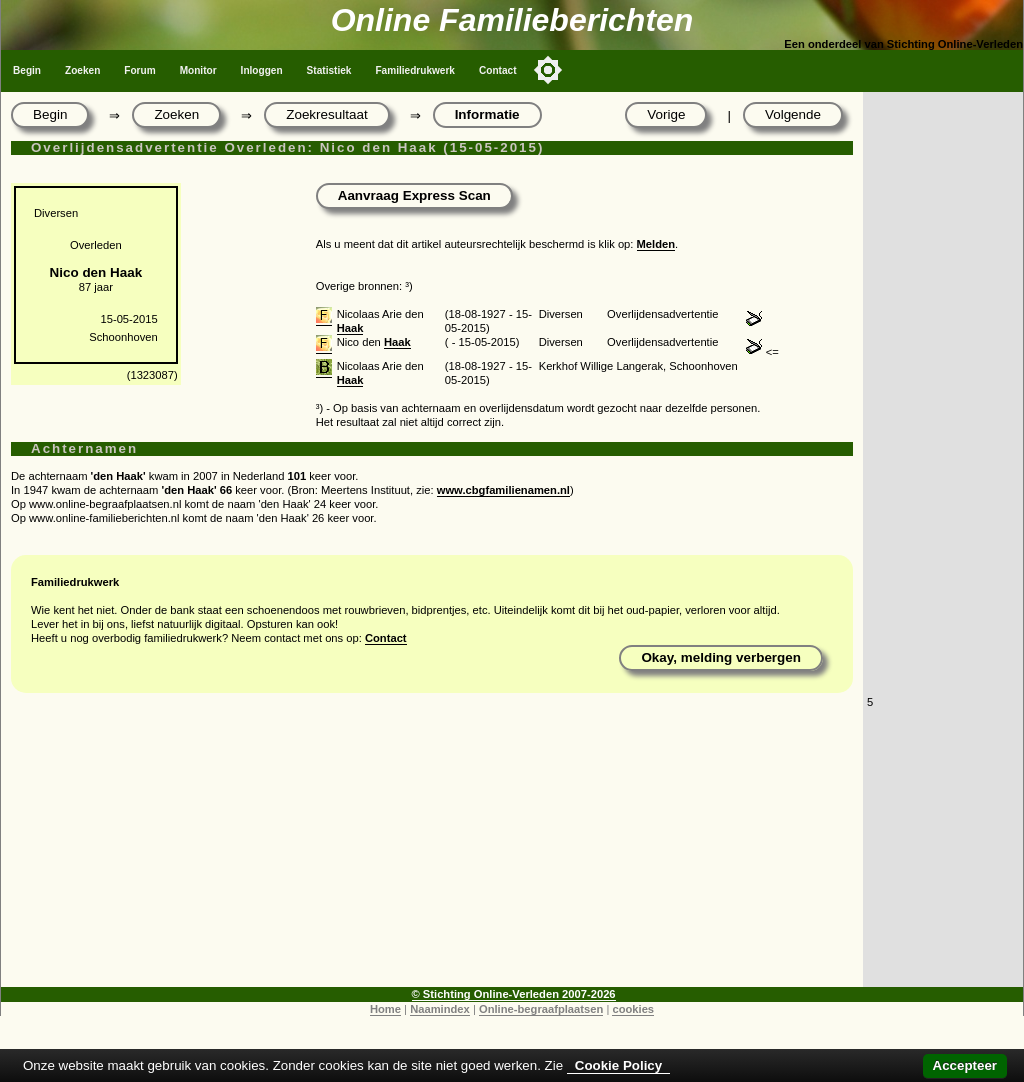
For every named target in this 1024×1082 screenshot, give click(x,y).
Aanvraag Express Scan (414, 195)
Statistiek (329, 70)
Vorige (666, 114)
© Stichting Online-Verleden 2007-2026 (514, 994)
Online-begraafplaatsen (541, 1009)
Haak (350, 328)
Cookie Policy (618, 1065)
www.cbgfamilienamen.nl (503, 490)
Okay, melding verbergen (721, 657)
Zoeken (82, 70)
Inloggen (262, 70)
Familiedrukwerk (415, 70)
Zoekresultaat (326, 114)
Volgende (793, 114)
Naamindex (440, 1009)
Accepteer (965, 1065)
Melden (656, 244)
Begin (27, 70)
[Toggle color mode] (548, 70)
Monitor (198, 70)
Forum (139, 70)
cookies (633, 1009)
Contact (498, 70)
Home (385, 1009)
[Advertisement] (432, 847)
